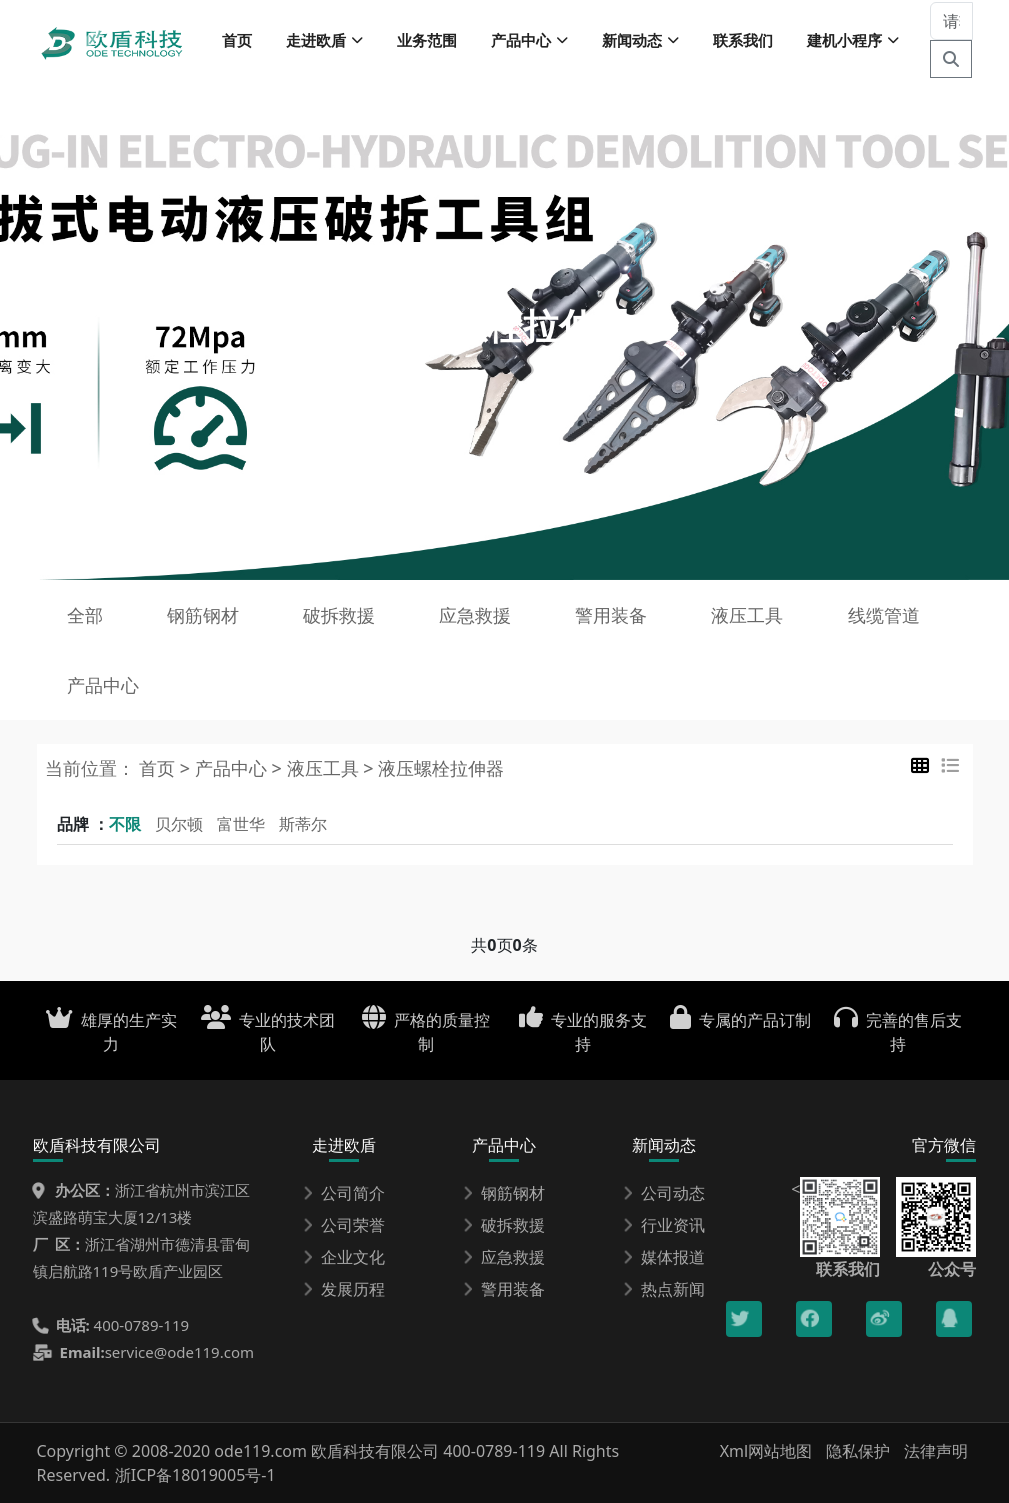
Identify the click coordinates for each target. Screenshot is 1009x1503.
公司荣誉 (344, 1225)
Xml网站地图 (768, 1451)
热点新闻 (664, 1289)
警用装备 (611, 615)
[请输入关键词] (951, 21)
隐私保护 (858, 1451)
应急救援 (475, 615)
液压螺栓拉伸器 (441, 768)
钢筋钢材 (203, 615)
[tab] (920, 765)
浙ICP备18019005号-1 (195, 1475)
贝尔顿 (179, 824)
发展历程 (344, 1289)
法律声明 (936, 1451)
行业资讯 (664, 1225)
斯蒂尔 (303, 824)
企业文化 (344, 1257)
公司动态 (664, 1193)
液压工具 (747, 615)
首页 (237, 40)
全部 (85, 615)
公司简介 (344, 1193)
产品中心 (103, 685)
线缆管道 (884, 615)
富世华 (241, 824)
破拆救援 (339, 615)
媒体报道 (664, 1257)
